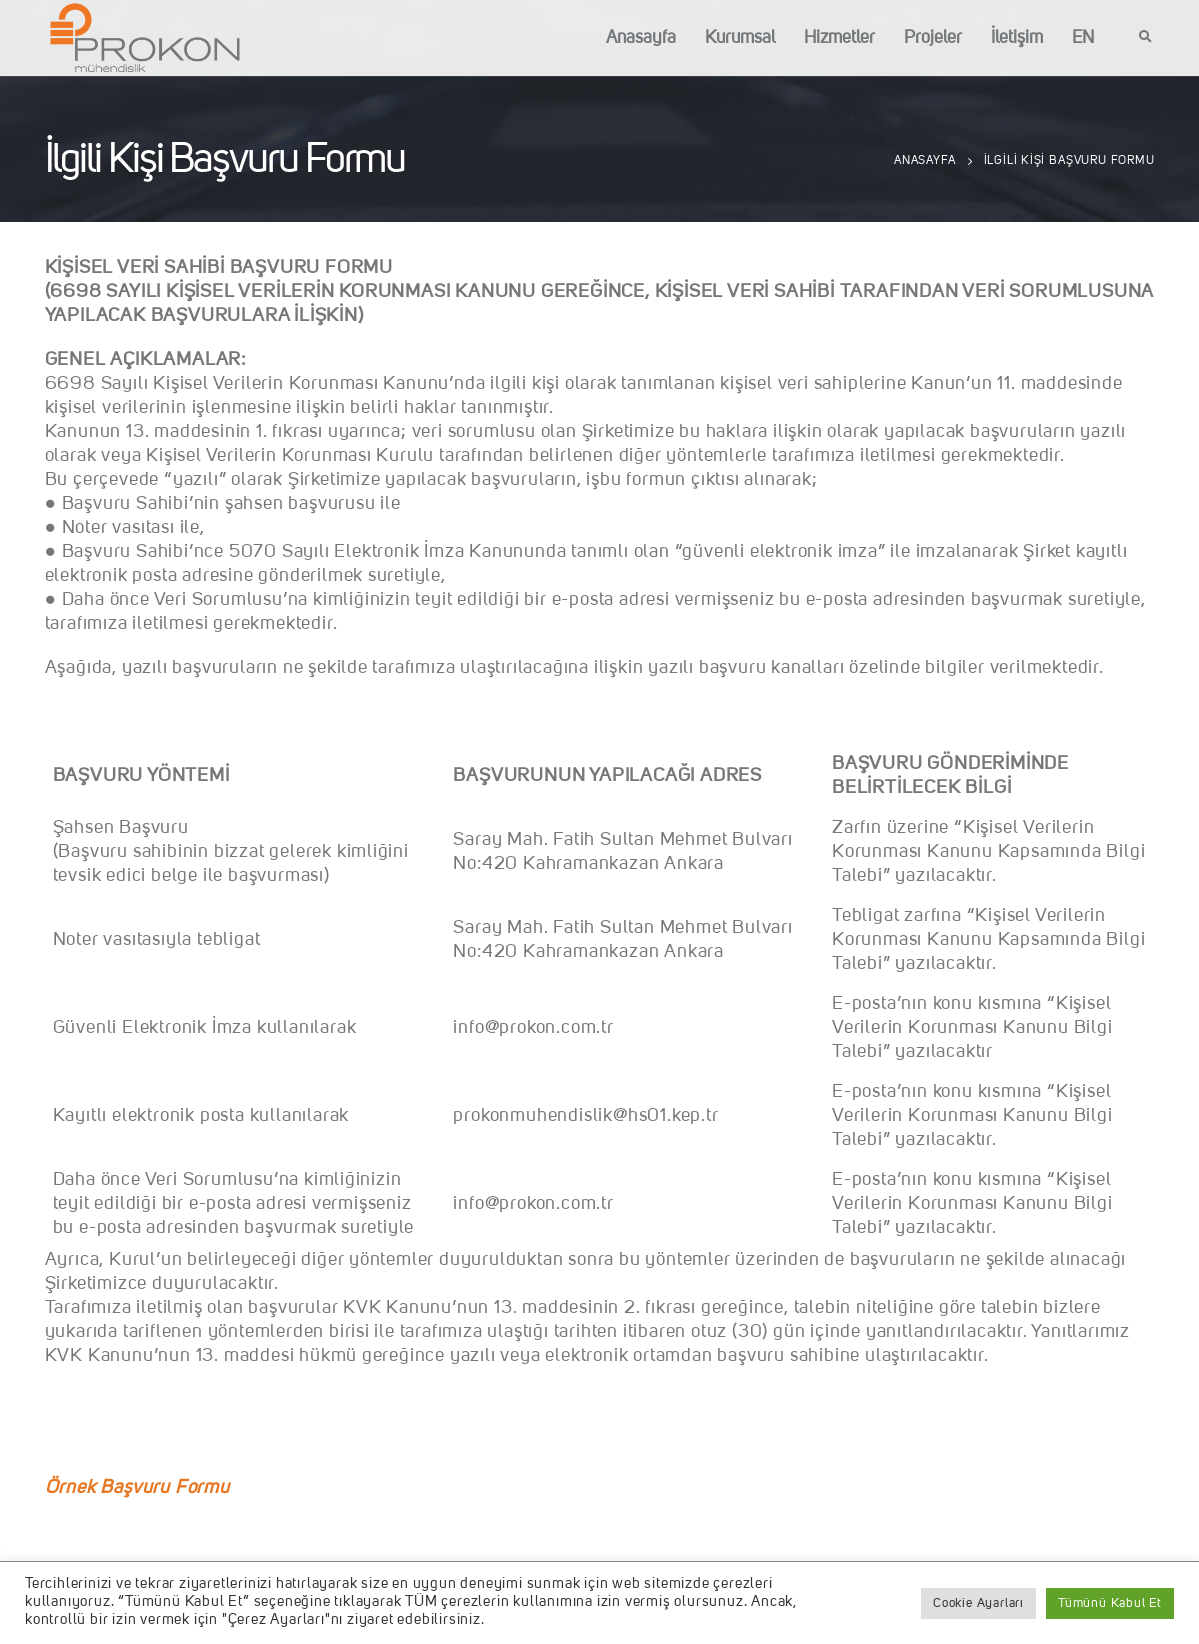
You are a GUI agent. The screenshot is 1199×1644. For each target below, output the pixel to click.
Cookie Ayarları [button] (978, 1603)
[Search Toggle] (1146, 38)
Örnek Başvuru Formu (137, 1488)
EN (1083, 38)
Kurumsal (740, 38)
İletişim (1017, 38)
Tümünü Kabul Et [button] (1110, 1603)
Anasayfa (641, 38)
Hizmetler (839, 38)
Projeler (933, 38)
